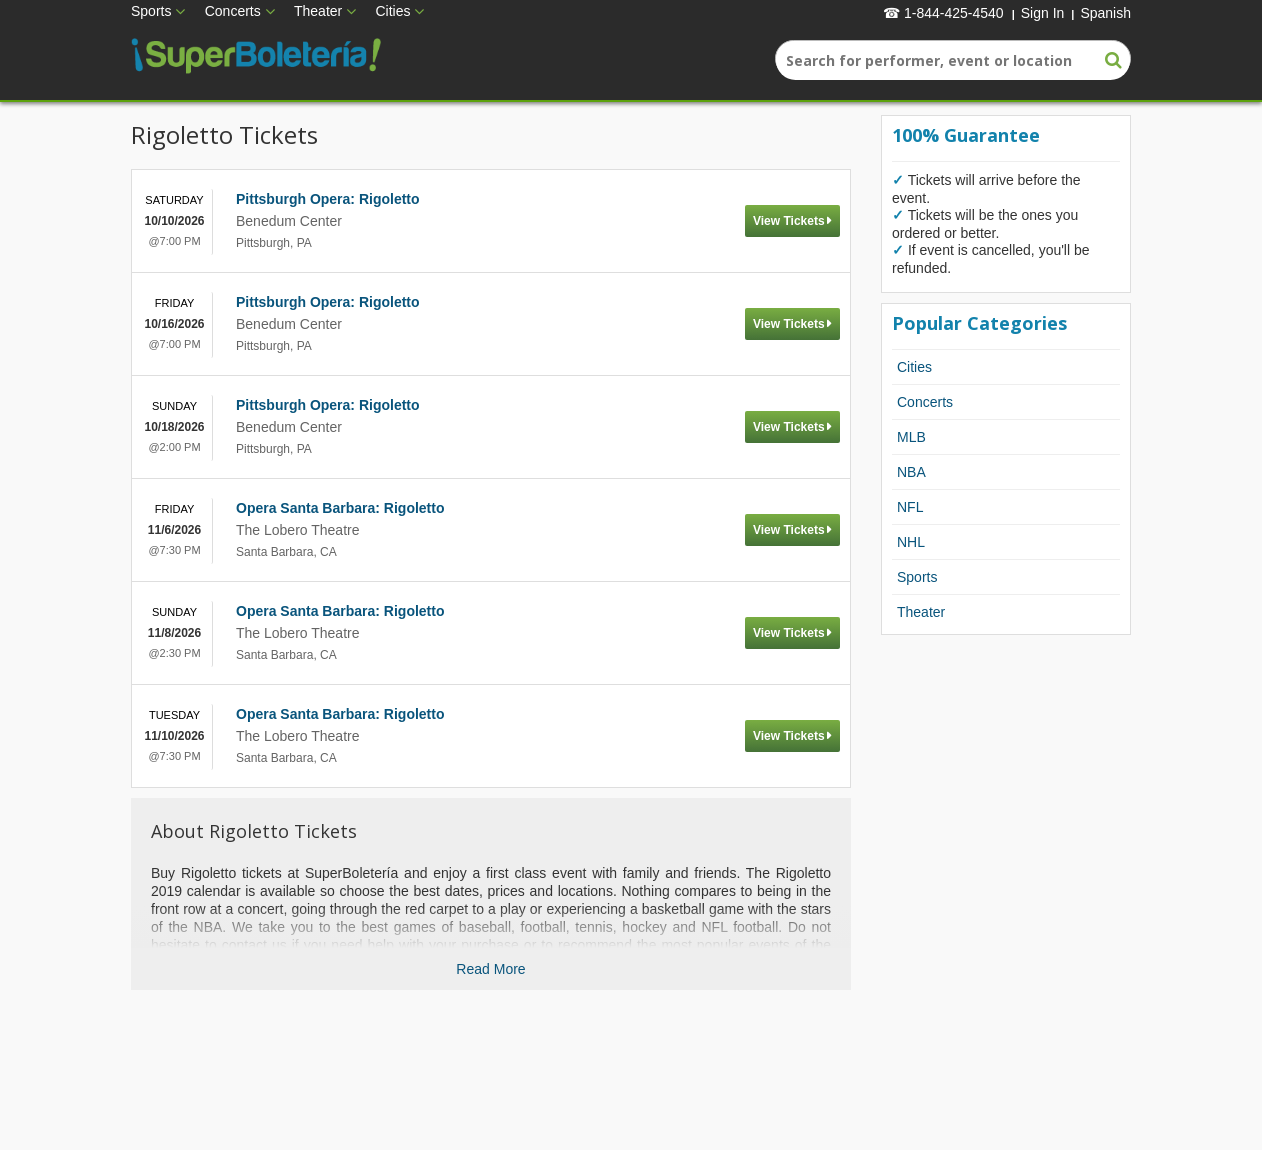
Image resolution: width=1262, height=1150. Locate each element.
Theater (318, 11)
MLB (911, 437)
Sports (151, 11)
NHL (911, 542)
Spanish (1105, 13)
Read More (490, 969)
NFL (910, 507)
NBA (911, 472)
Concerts (233, 11)
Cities (392, 11)
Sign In (1043, 13)
